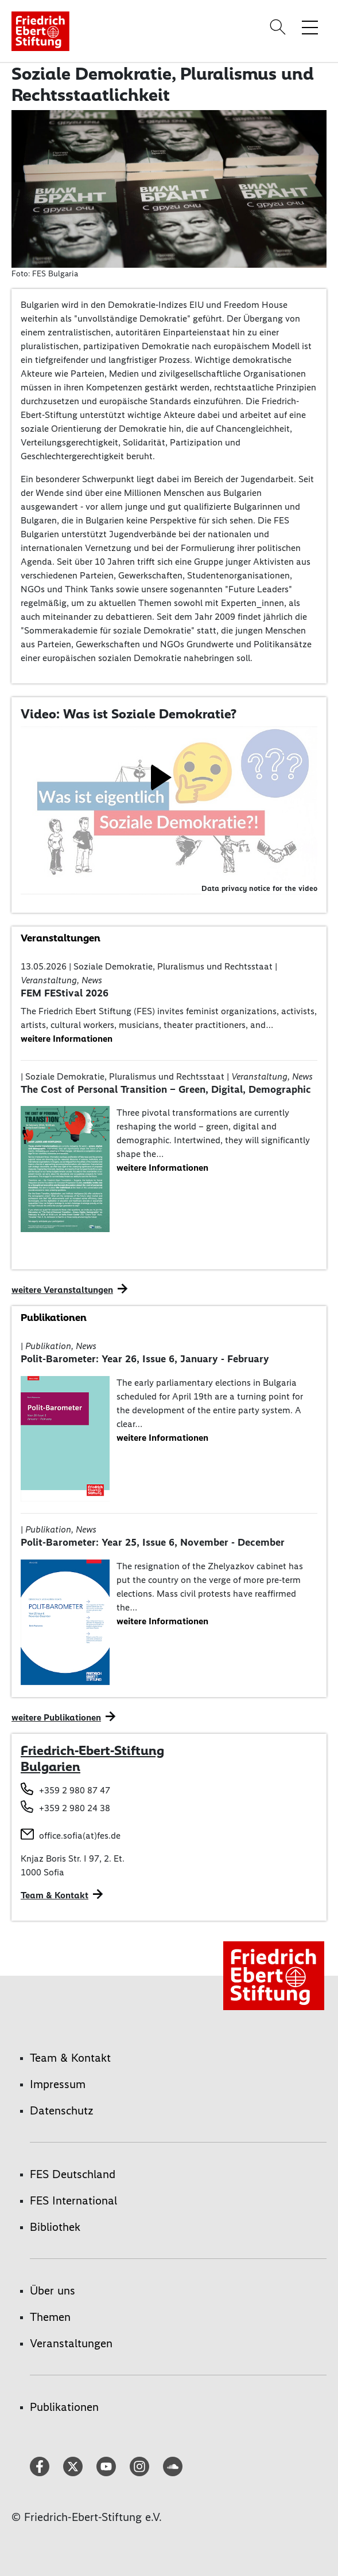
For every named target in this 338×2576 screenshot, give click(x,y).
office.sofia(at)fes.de (80, 1835)
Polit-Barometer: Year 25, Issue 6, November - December (153, 1542)
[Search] (279, 26)
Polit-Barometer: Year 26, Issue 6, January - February (145, 1359)
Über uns (52, 2290)
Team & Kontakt (70, 2058)
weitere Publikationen (56, 1717)
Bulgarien (50, 1766)
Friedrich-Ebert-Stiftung (92, 1750)
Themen (50, 2317)
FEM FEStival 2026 (64, 993)
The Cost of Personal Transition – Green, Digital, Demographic (166, 1089)
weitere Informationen (66, 1038)
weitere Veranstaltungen (62, 1289)
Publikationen (64, 2407)
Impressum (58, 2084)
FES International (73, 2200)
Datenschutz (62, 2110)
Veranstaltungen (71, 2343)
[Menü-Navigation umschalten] (310, 26)
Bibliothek (55, 2227)
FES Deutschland (72, 2174)
